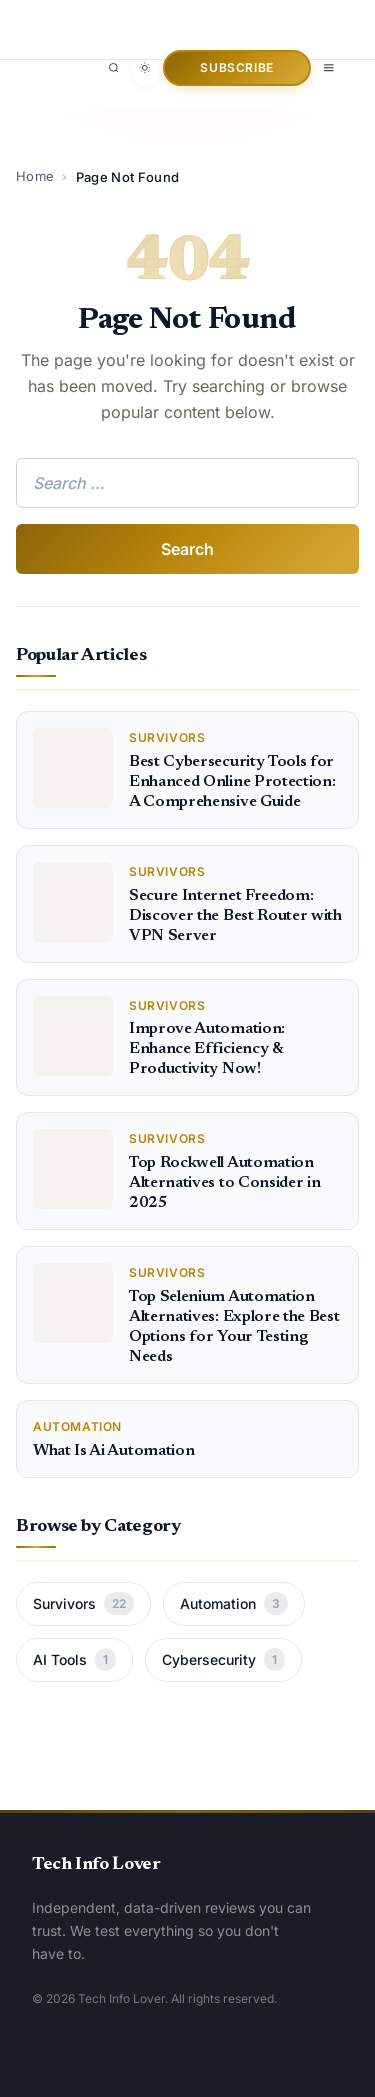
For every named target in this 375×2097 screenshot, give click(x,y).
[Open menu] (329, 68)
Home (35, 176)
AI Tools (74, 1660)
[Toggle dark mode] (145, 68)
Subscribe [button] (236, 67)
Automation (234, 1604)
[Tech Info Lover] (122, 18)
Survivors (83, 1604)
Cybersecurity (223, 1660)
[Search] (114, 68)
